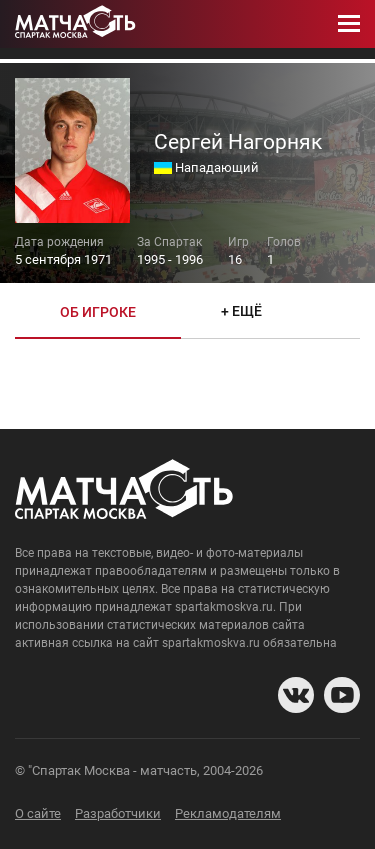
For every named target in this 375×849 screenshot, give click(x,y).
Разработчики (118, 813)
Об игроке (98, 312)
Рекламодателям (228, 813)
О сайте (38, 813)
